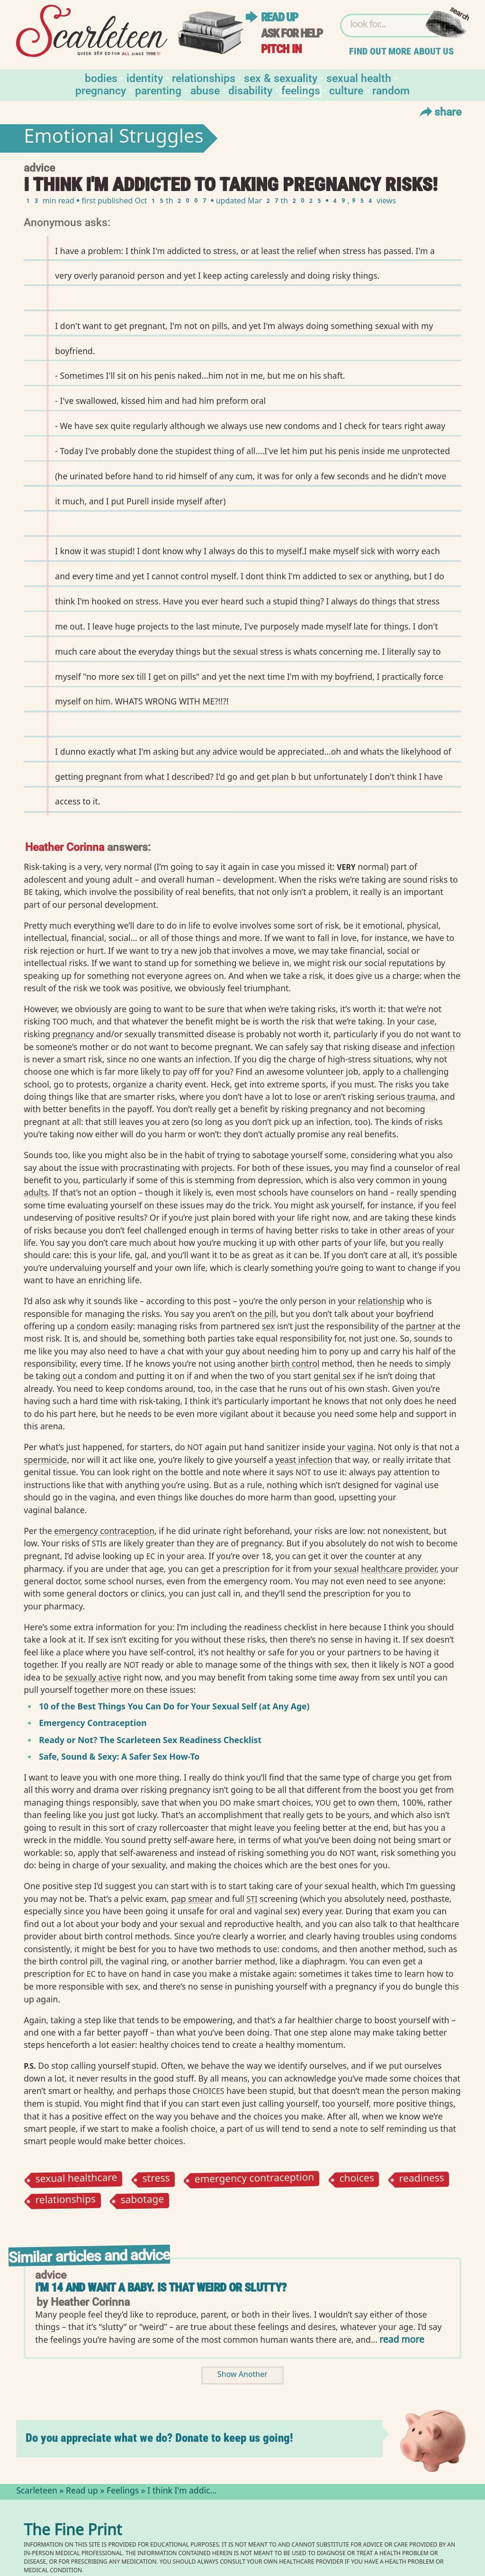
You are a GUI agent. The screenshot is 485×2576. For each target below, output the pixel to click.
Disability (250, 89)
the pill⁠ (263, 1313)
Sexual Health (358, 77)
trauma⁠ (421, 1096)
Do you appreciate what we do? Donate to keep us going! (159, 2438)
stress (156, 2179)
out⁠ (69, 1375)
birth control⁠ (295, 1363)
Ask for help (292, 33)
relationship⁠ (381, 1300)
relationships (66, 2200)
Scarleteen (36, 2492)
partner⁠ (420, 1326)
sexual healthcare (76, 2179)
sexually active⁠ (93, 1677)
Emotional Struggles (114, 138)
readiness (421, 2180)
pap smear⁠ (192, 1898)
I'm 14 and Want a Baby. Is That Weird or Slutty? (160, 2287)
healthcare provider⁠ (398, 1568)
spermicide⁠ (45, 1459)
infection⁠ (438, 1046)
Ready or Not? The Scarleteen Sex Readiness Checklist (150, 1739)
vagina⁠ (360, 1446)
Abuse (205, 89)
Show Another (242, 2375)
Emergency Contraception (92, 1722)
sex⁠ (268, 1326)
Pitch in (281, 49)
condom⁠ (93, 1326)
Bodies (101, 77)
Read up (279, 17)
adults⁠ (36, 1192)
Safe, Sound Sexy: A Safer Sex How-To (119, 1756)
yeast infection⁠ (303, 1459)
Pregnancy (100, 89)
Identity (144, 77)
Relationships (203, 77)
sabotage (142, 2201)
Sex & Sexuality (280, 77)
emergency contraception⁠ (104, 1530)
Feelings (300, 89)
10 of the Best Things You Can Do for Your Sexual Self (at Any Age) (174, 1706)
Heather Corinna (64, 846)
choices (356, 2179)
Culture (346, 89)
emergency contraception (254, 2179)
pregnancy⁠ (73, 1034)
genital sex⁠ (335, 1375)
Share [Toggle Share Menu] (439, 111)
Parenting (158, 89)
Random (391, 89)
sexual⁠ (346, 1568)
